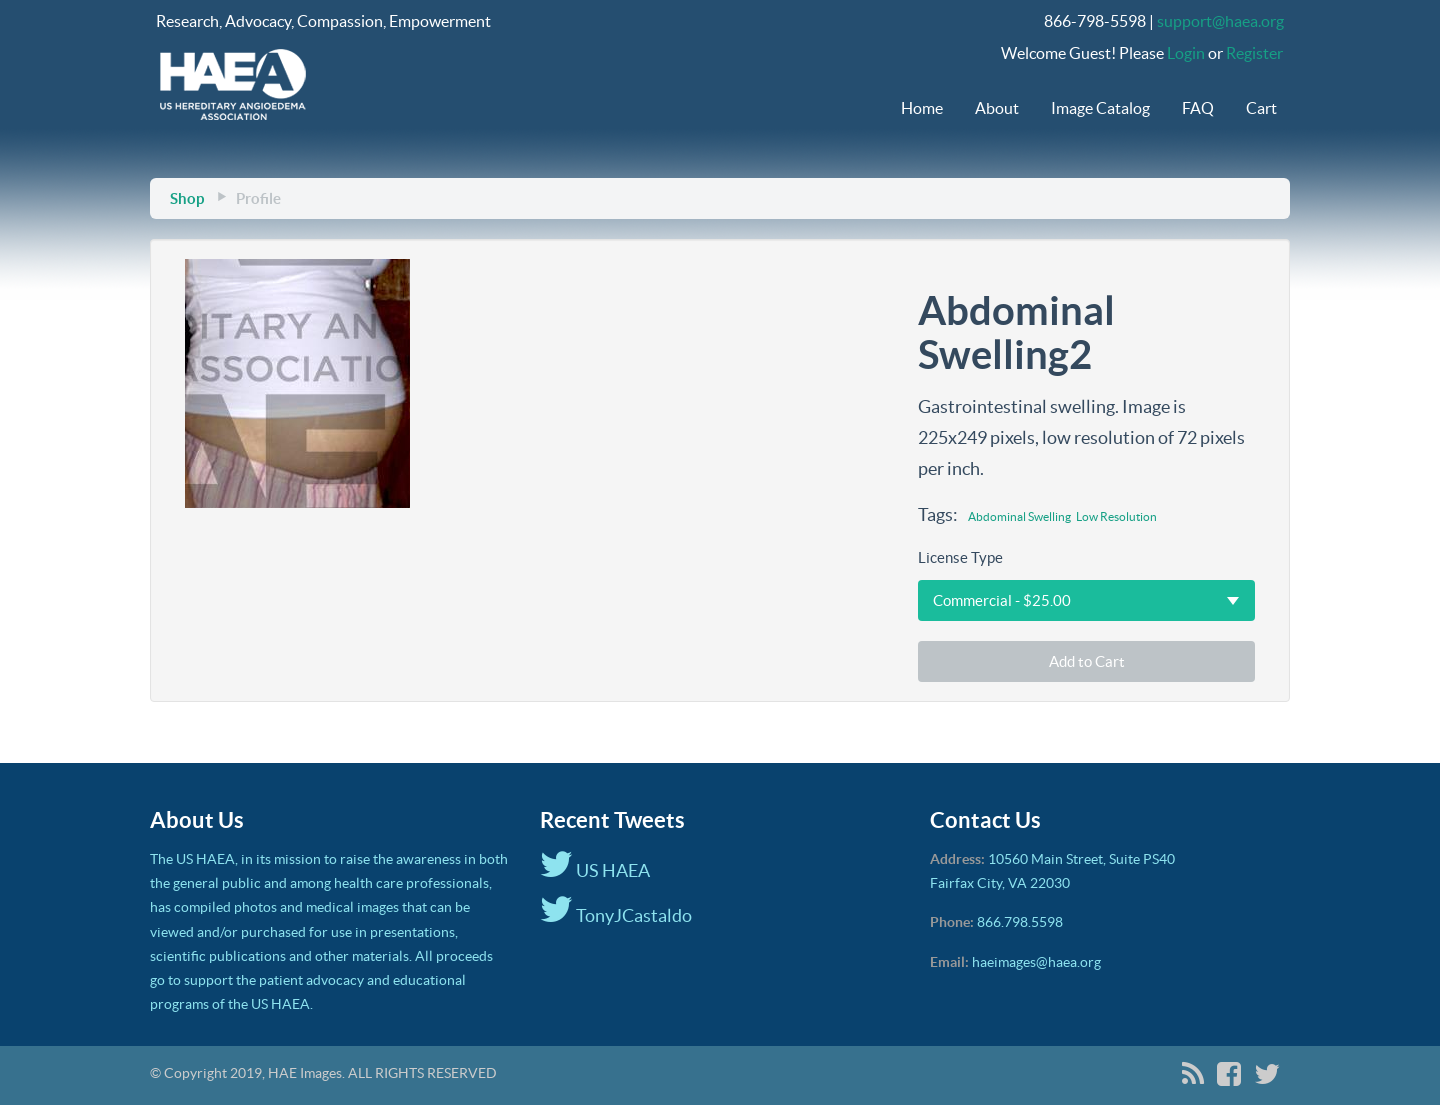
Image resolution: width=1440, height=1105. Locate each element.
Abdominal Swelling (1019, 516)
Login (1186, 53)
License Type (960, 557)
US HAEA (595, 870)
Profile (258, 198)
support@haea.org (1220, 21)
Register (1254, 53)
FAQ (1198, 108)
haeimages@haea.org (1036, 962)
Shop (187, 198)
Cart (1261, 108)
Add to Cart (1087, 661)
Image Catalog (1100, 108)
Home (922, 108)
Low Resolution (1116, 516)
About (997, 108)
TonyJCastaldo (616, 915)
